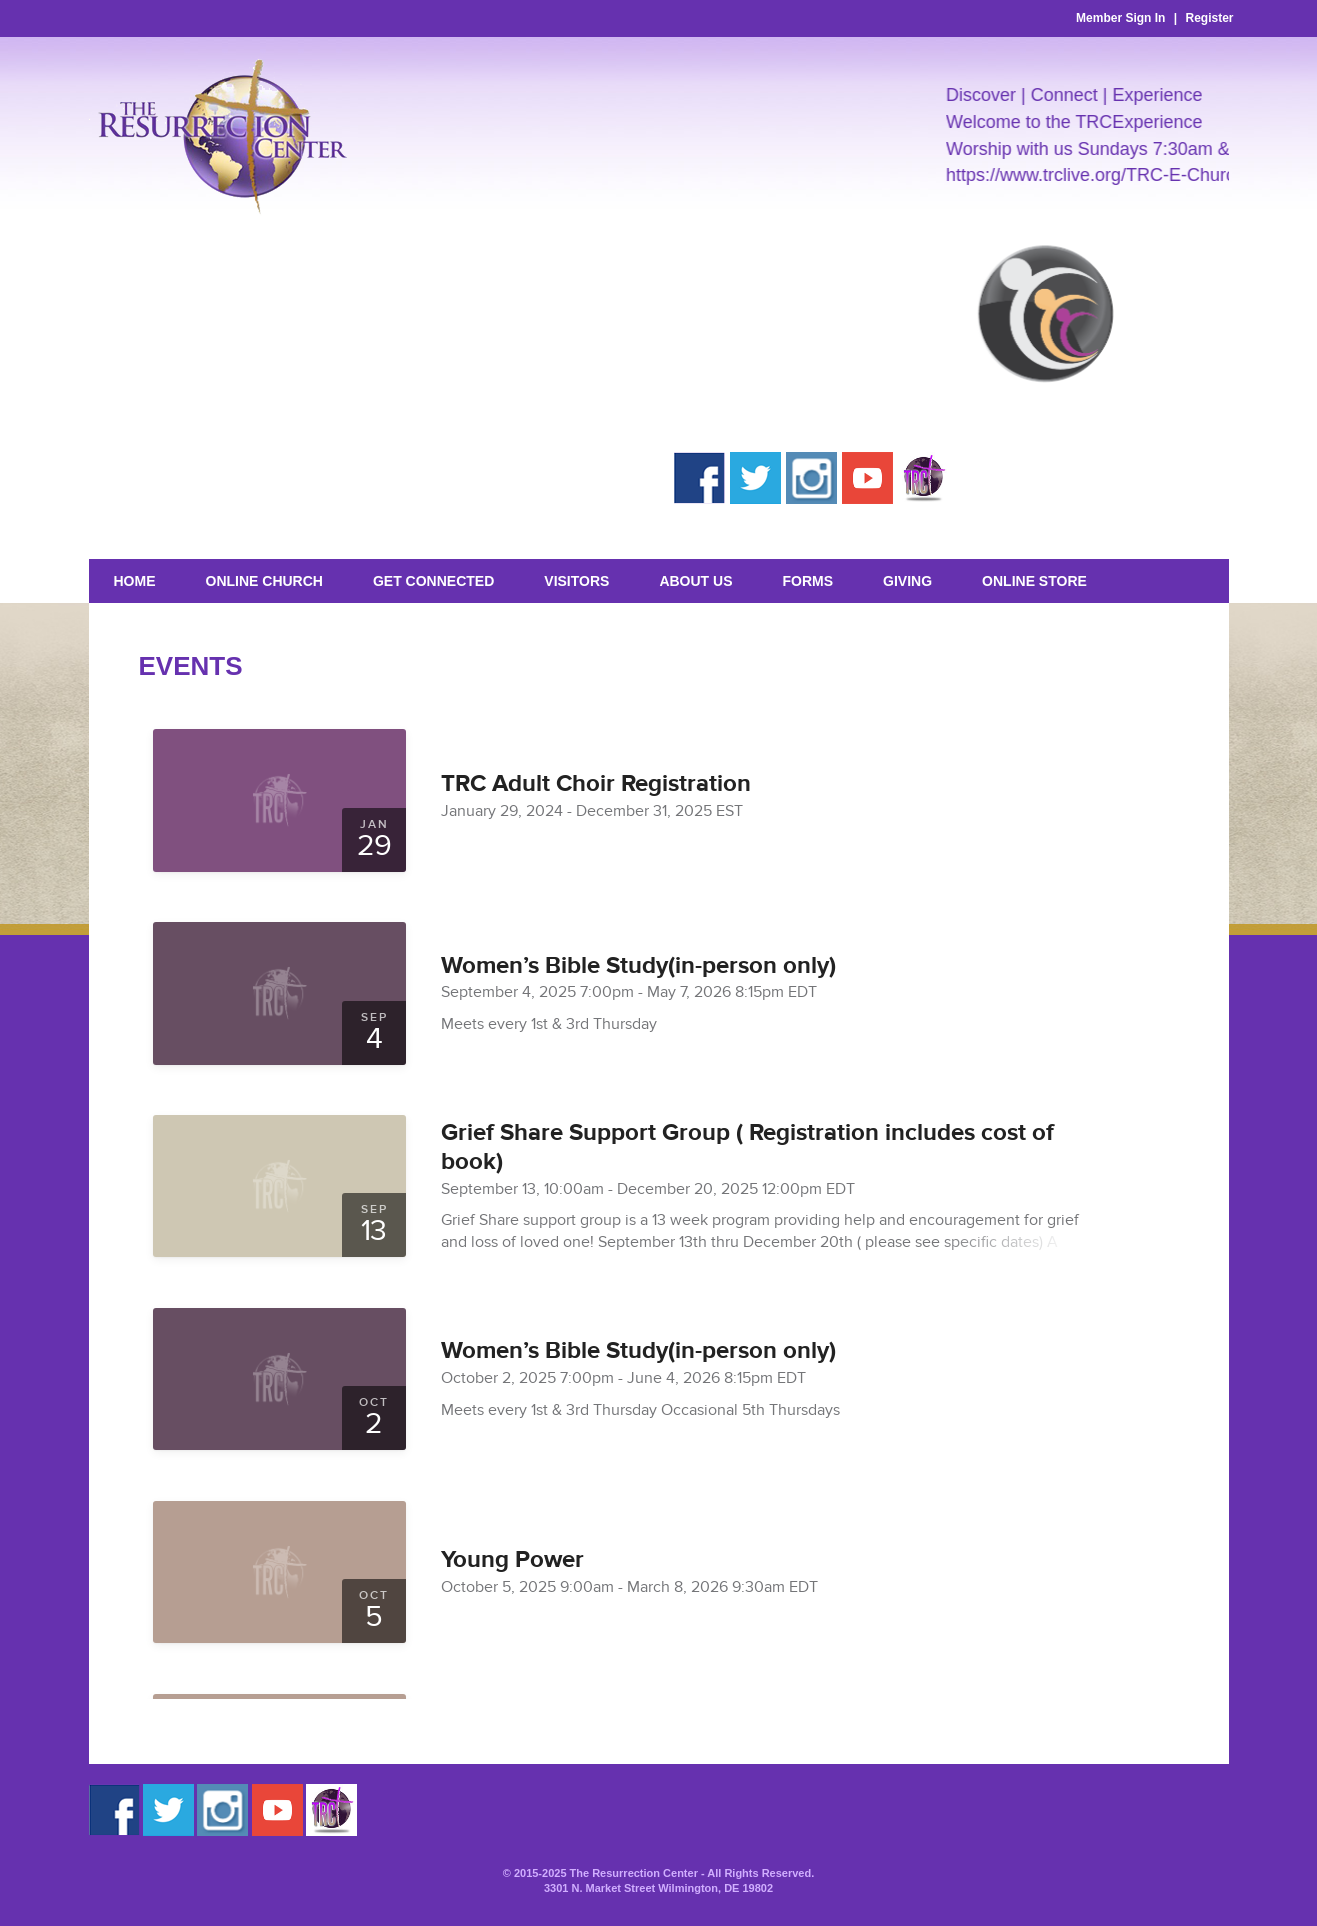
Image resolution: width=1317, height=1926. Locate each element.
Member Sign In (1120, 18)
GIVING (907, 581)
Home (135, 581)
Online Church (264, 581)
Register (1209, 18)
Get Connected (433, 581)
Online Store (1034, 581)
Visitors (576, 581)
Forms (808, 581)
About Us (695, 581)
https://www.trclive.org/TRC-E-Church (1105, 175)
